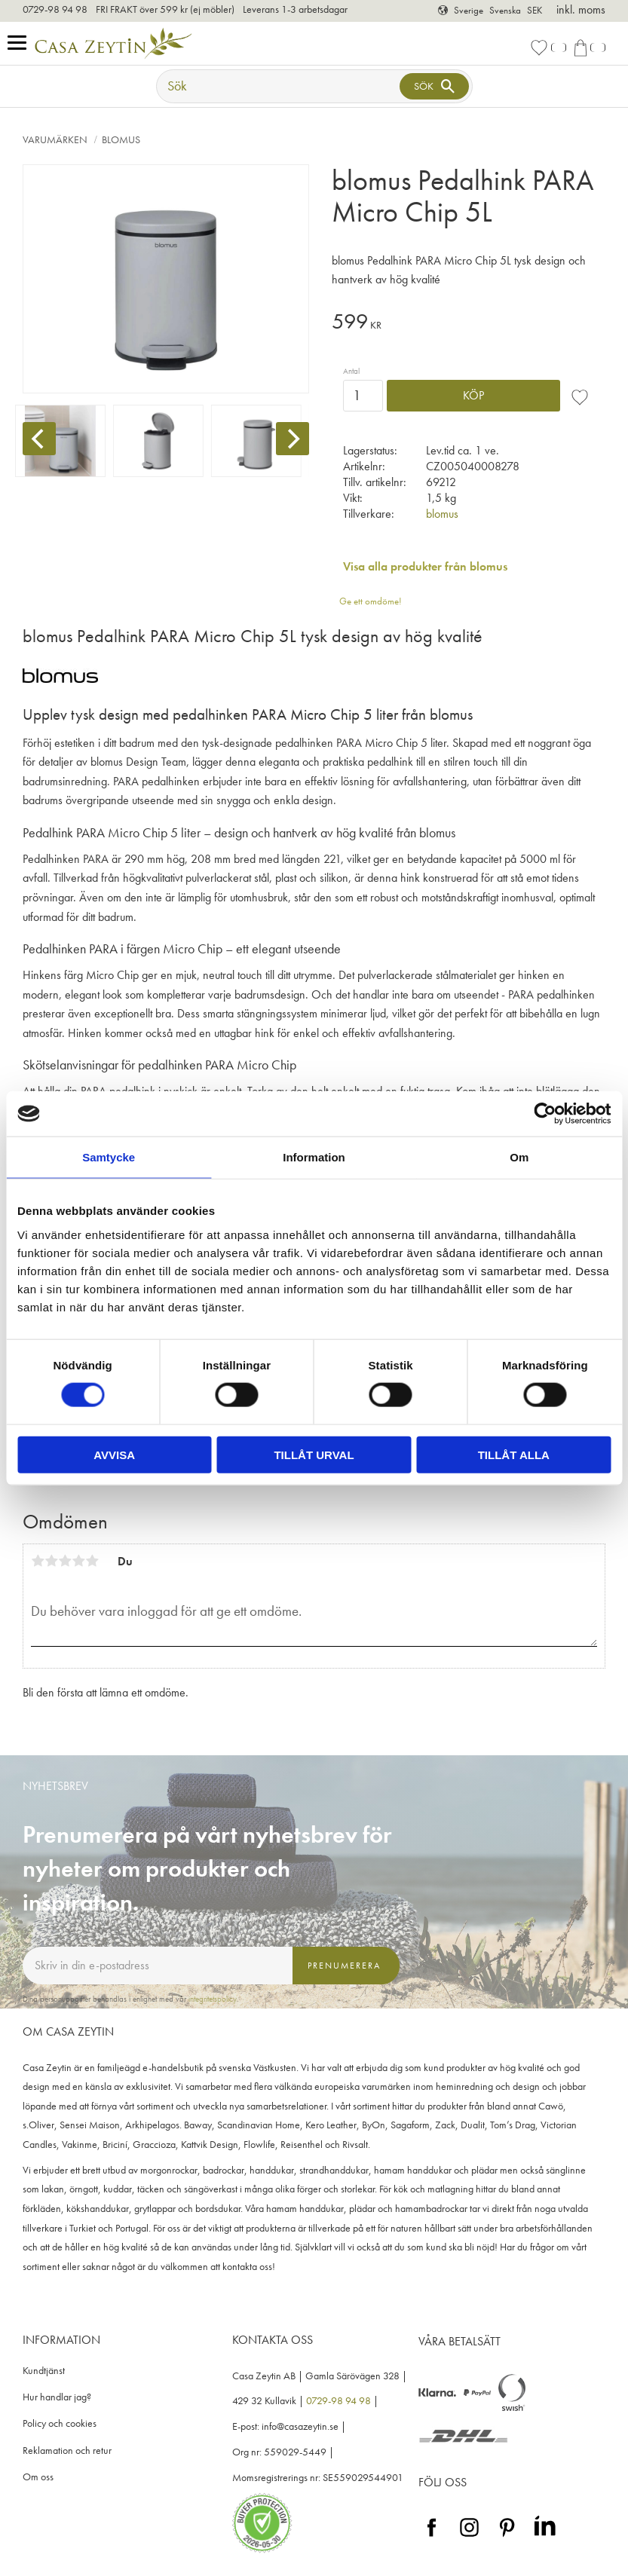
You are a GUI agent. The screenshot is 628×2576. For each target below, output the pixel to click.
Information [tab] (314, 1157)
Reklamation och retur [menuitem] (67, 2450)
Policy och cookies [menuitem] (59, 2423)
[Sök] (434, 86)
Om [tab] (519, 1157)
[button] (21, 43)
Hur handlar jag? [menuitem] (57, 2397)
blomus (442, 514)
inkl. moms (580, 9)
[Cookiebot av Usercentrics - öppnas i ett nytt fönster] (545, 1114)
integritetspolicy (212, 1998)
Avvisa (114, 1454)
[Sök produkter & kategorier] (280, 86)
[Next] (292, 438)
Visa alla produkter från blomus (425, 566)
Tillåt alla (514, 1454)
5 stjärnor (92, 1561)
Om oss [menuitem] (38, 2476)
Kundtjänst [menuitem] (44, 2370)
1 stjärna (37, 1561)
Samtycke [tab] (108, 1157)
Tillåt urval (314, 1454)
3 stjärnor (65, 1561)
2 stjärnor (51, 1561)
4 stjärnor (78, 1561)
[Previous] (39, 438)
